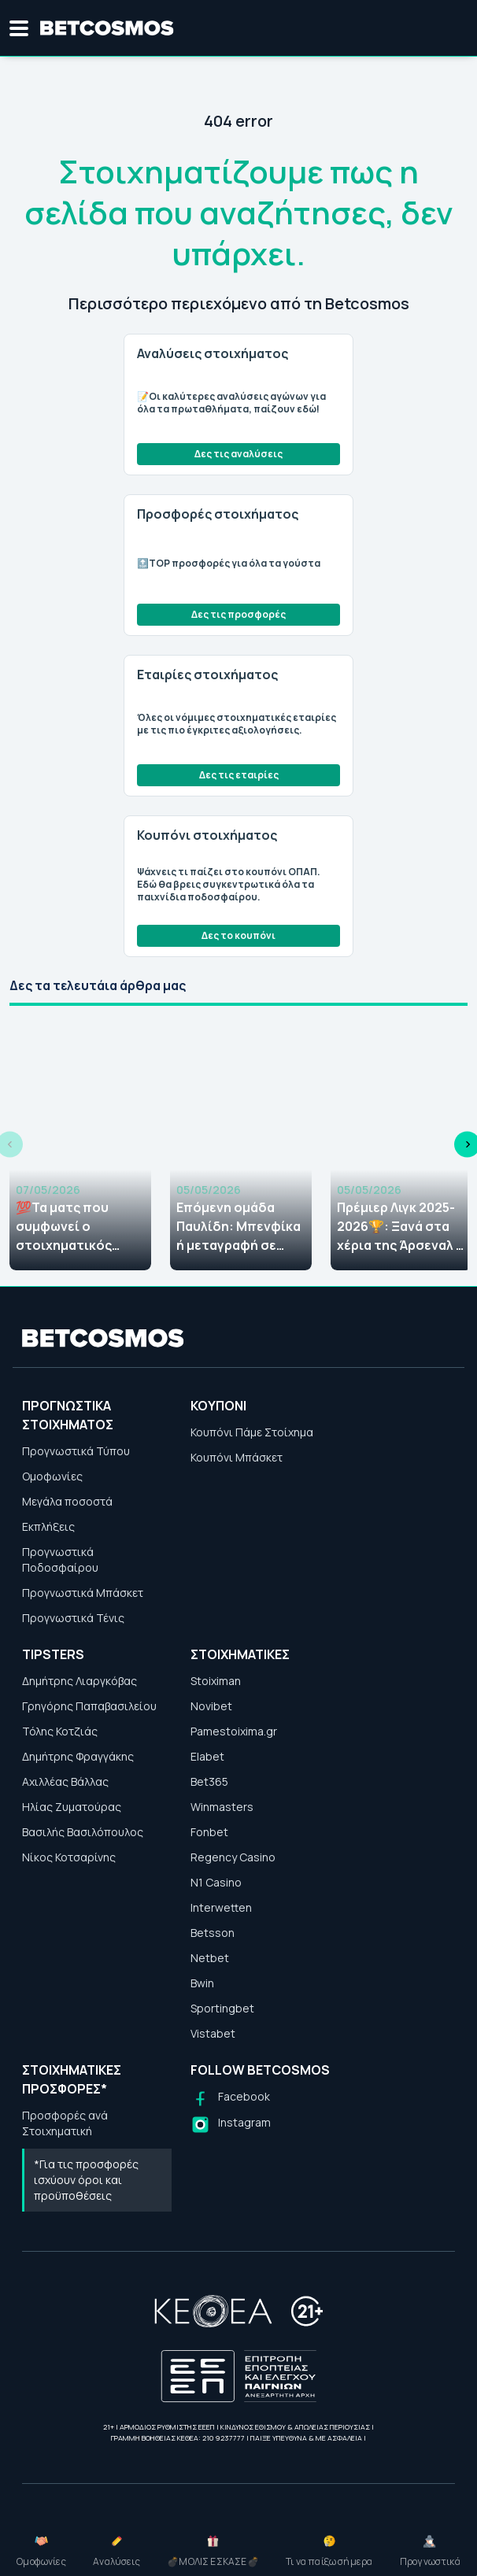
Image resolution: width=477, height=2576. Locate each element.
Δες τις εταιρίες (239, 775)
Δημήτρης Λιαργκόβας (79, 1680)
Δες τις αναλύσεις (238, 453)
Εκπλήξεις (48, 1526)
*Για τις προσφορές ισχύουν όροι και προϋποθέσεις (86, 2180)
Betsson (212, 1932)
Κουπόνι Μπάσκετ (236, 1457)
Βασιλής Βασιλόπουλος (82, 1831)
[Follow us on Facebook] (230, 2098)
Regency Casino (232, 1857)
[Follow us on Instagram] (230, 2124)
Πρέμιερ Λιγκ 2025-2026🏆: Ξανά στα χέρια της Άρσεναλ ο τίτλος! (400, 1227)
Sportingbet (222, 2008)
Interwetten (221, 1907)
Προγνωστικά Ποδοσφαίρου (60, 1559)
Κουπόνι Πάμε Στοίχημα (251, 1432)
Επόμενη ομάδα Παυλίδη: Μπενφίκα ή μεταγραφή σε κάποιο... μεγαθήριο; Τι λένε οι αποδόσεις (238, 1227)
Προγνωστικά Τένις (73, 1617)
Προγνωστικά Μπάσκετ (82, 1592)
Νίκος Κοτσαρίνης (69, 1857)
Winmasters (221, 1806)
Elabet (207, 1756)
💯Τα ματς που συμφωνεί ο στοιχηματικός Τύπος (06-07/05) (71, 1227)
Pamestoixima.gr (233, 1731)
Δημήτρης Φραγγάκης (78, 1756)
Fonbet (209, 1831)
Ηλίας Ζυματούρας (71, 1806)
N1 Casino (216, 1882)
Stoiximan (215, 1680)
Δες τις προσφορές (238, 614)
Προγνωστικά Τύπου (76, 1450)
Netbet (209, 1957)
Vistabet (212, 2033)
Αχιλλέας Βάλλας (65, 1781)
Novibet (211, 1705)
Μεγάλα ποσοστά (67, 1501)
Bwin (202, 1982)
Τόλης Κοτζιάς (60, 1731)
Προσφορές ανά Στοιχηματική (65, 2123)
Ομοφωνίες (52, 1476)
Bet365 (209, 1781)
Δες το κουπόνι (238, 935)
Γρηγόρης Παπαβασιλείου (89, 1705)
